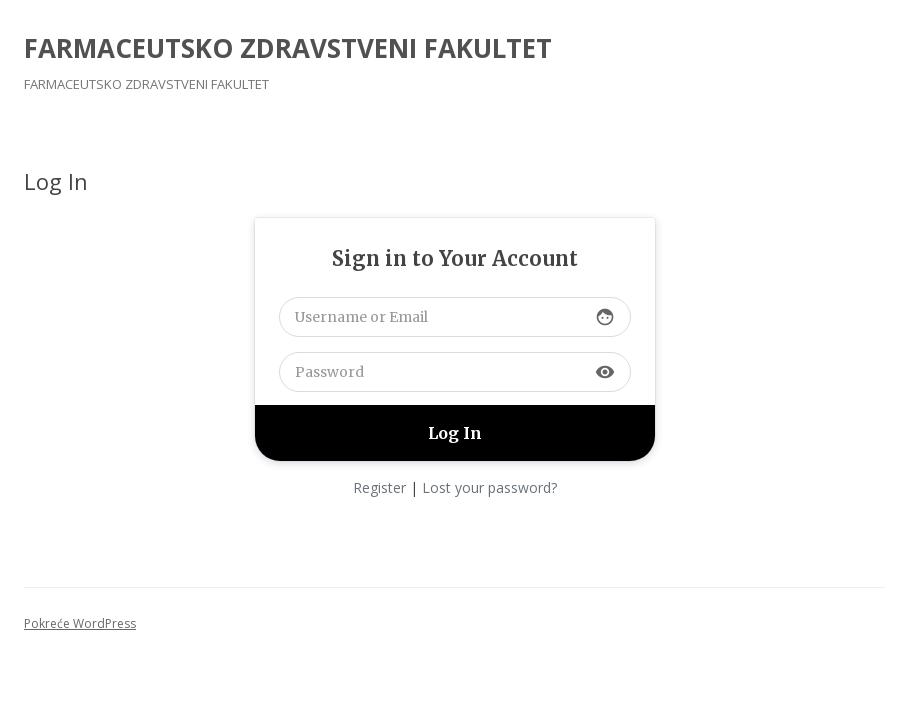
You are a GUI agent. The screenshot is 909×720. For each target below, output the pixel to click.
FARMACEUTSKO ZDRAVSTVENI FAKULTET (288, 48)
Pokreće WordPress (80, 623)
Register (379, 487)
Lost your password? (489, 487)
